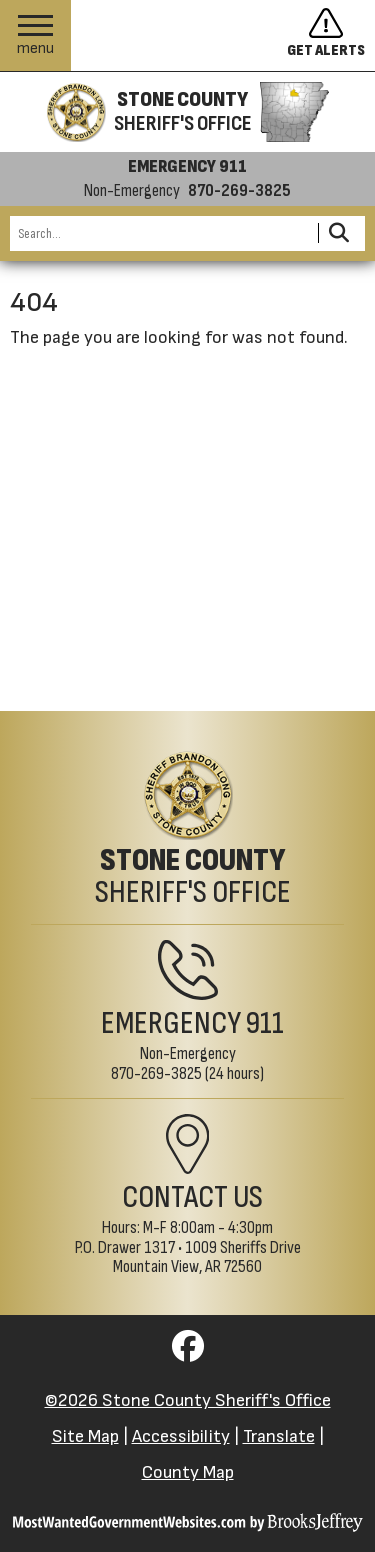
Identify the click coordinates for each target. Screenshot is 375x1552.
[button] (35, 35)
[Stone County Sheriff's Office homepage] (187, 112)
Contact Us (192, 1197)
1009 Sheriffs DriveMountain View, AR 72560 (207, 1257)
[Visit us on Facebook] (188, 1352)
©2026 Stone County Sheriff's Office (188, 1400)
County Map (188, 1472)
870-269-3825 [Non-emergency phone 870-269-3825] (239, 191)
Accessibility (181, 1436)
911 (265, 1023)
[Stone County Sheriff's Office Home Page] (187, 830)
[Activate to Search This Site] (338, 233)
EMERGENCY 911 (187, 167)
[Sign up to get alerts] (331, 36)
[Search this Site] (161, 233)
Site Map (85, 1436)
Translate (279, 1436)
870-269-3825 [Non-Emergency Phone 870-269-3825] (156, 1073)
